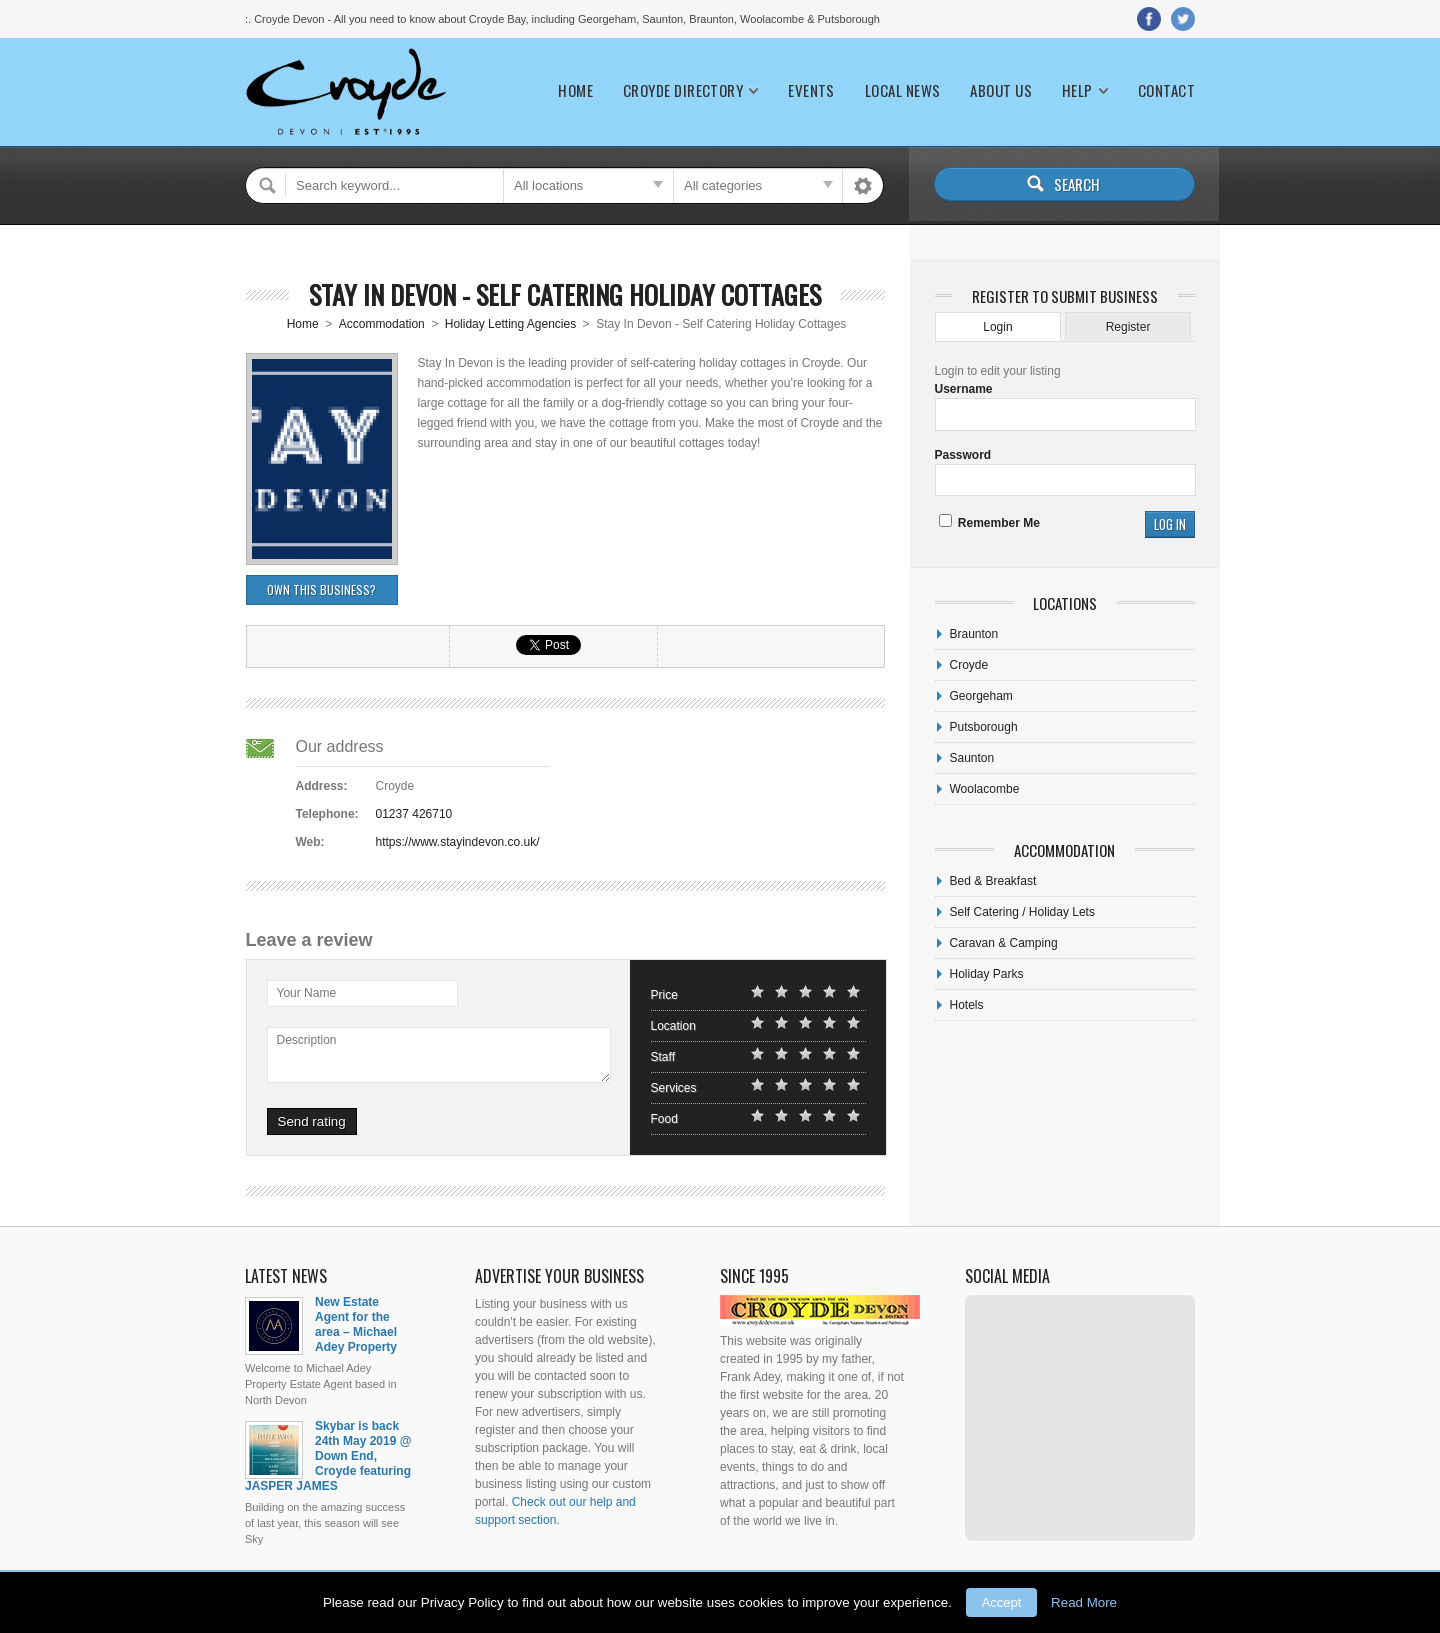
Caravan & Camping (1004, 943)
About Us (1001, 90)
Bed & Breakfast (993, 881)
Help (1077, 90)
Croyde (969, 665)
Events (811, 90)
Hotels (967, 1005)
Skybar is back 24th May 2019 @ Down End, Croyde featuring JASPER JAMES (328, 1456)
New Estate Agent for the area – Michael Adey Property (356, 1324)
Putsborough (984, 727)
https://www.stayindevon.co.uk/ (458, 842)
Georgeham (981, 696)
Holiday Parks (987, 974)
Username (964, 389)
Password (963, 455)
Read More (1084, 1602)
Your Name (307, 993)
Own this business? (321, 589)
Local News (903, 90)
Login (997, 327)
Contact (1166, 90)
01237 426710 (414, 814)
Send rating (312, 1121)
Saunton (972, 758)
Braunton (974, 634)
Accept (1002, 1602)
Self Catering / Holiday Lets (1022, 912)
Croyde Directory (683, 90)
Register (1128, 327)
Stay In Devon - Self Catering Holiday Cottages (565, 294)
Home (575, 90)
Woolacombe (985, 789)
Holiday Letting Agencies (510, 324)
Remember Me (989, 523)
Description (307, 1040)
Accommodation (382, 324)
